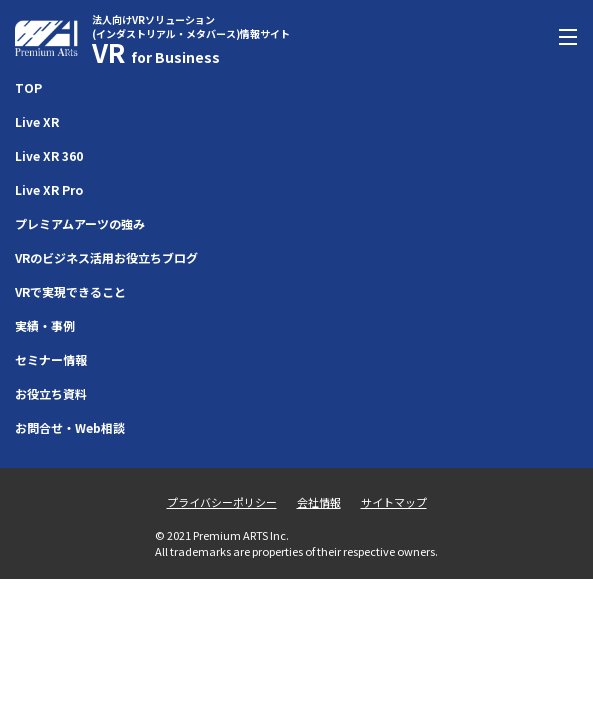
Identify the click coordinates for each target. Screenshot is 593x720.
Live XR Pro (49, 189)
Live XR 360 (49, 155)
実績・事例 (45, 325)
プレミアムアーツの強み (80, 223)
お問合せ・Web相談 (70, 427)
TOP (28, 87)
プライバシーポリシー (222, 502)
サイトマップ (394, 502)
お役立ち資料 (51, 393)
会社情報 (319, 502)
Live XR (37, 121)
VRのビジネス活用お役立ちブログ (106, 257)
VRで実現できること (70, 291)
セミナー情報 (51, 359)
